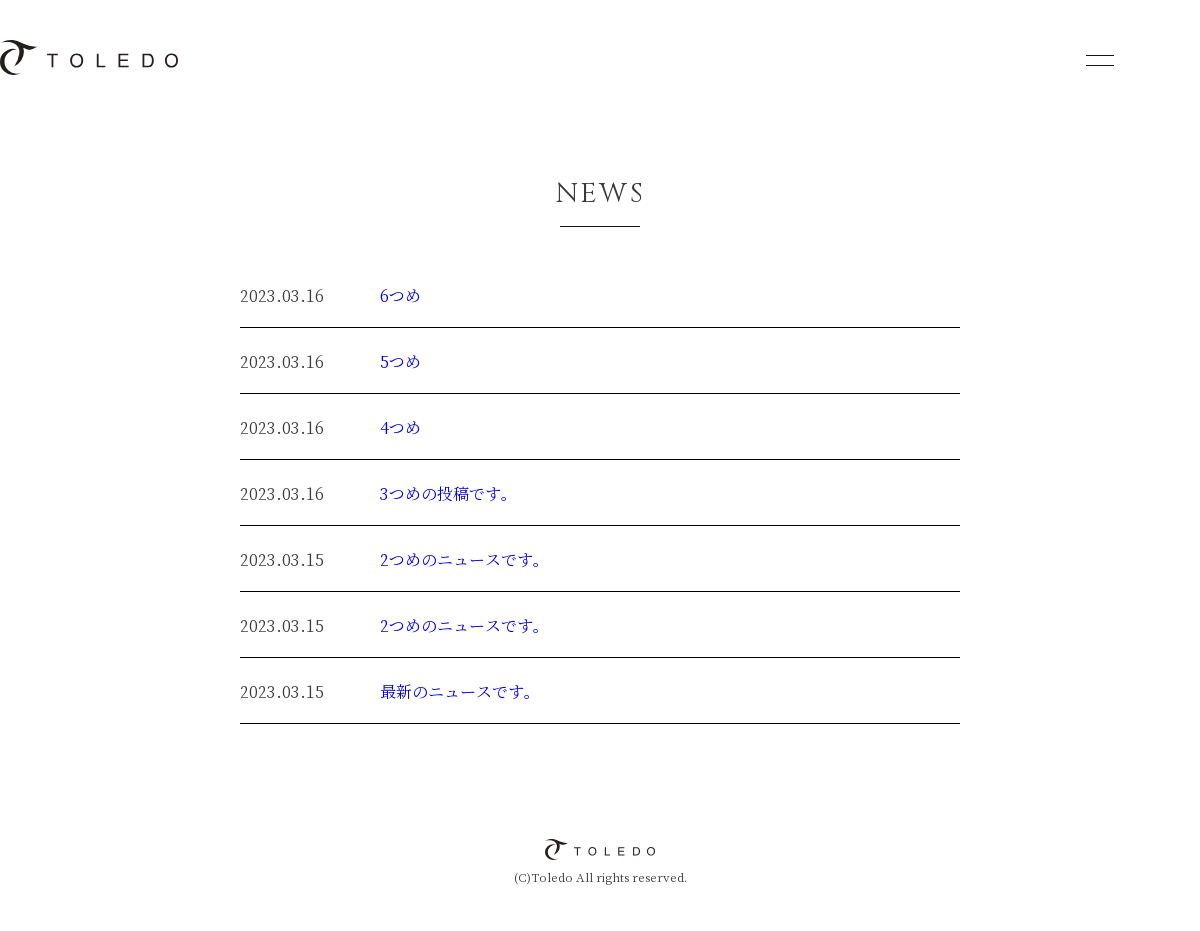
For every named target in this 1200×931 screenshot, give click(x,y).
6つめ (400, 296)
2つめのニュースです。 (464, 560)
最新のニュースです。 (460, 692)
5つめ (400, 362)
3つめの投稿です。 (448, 494)
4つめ (400, 428)
